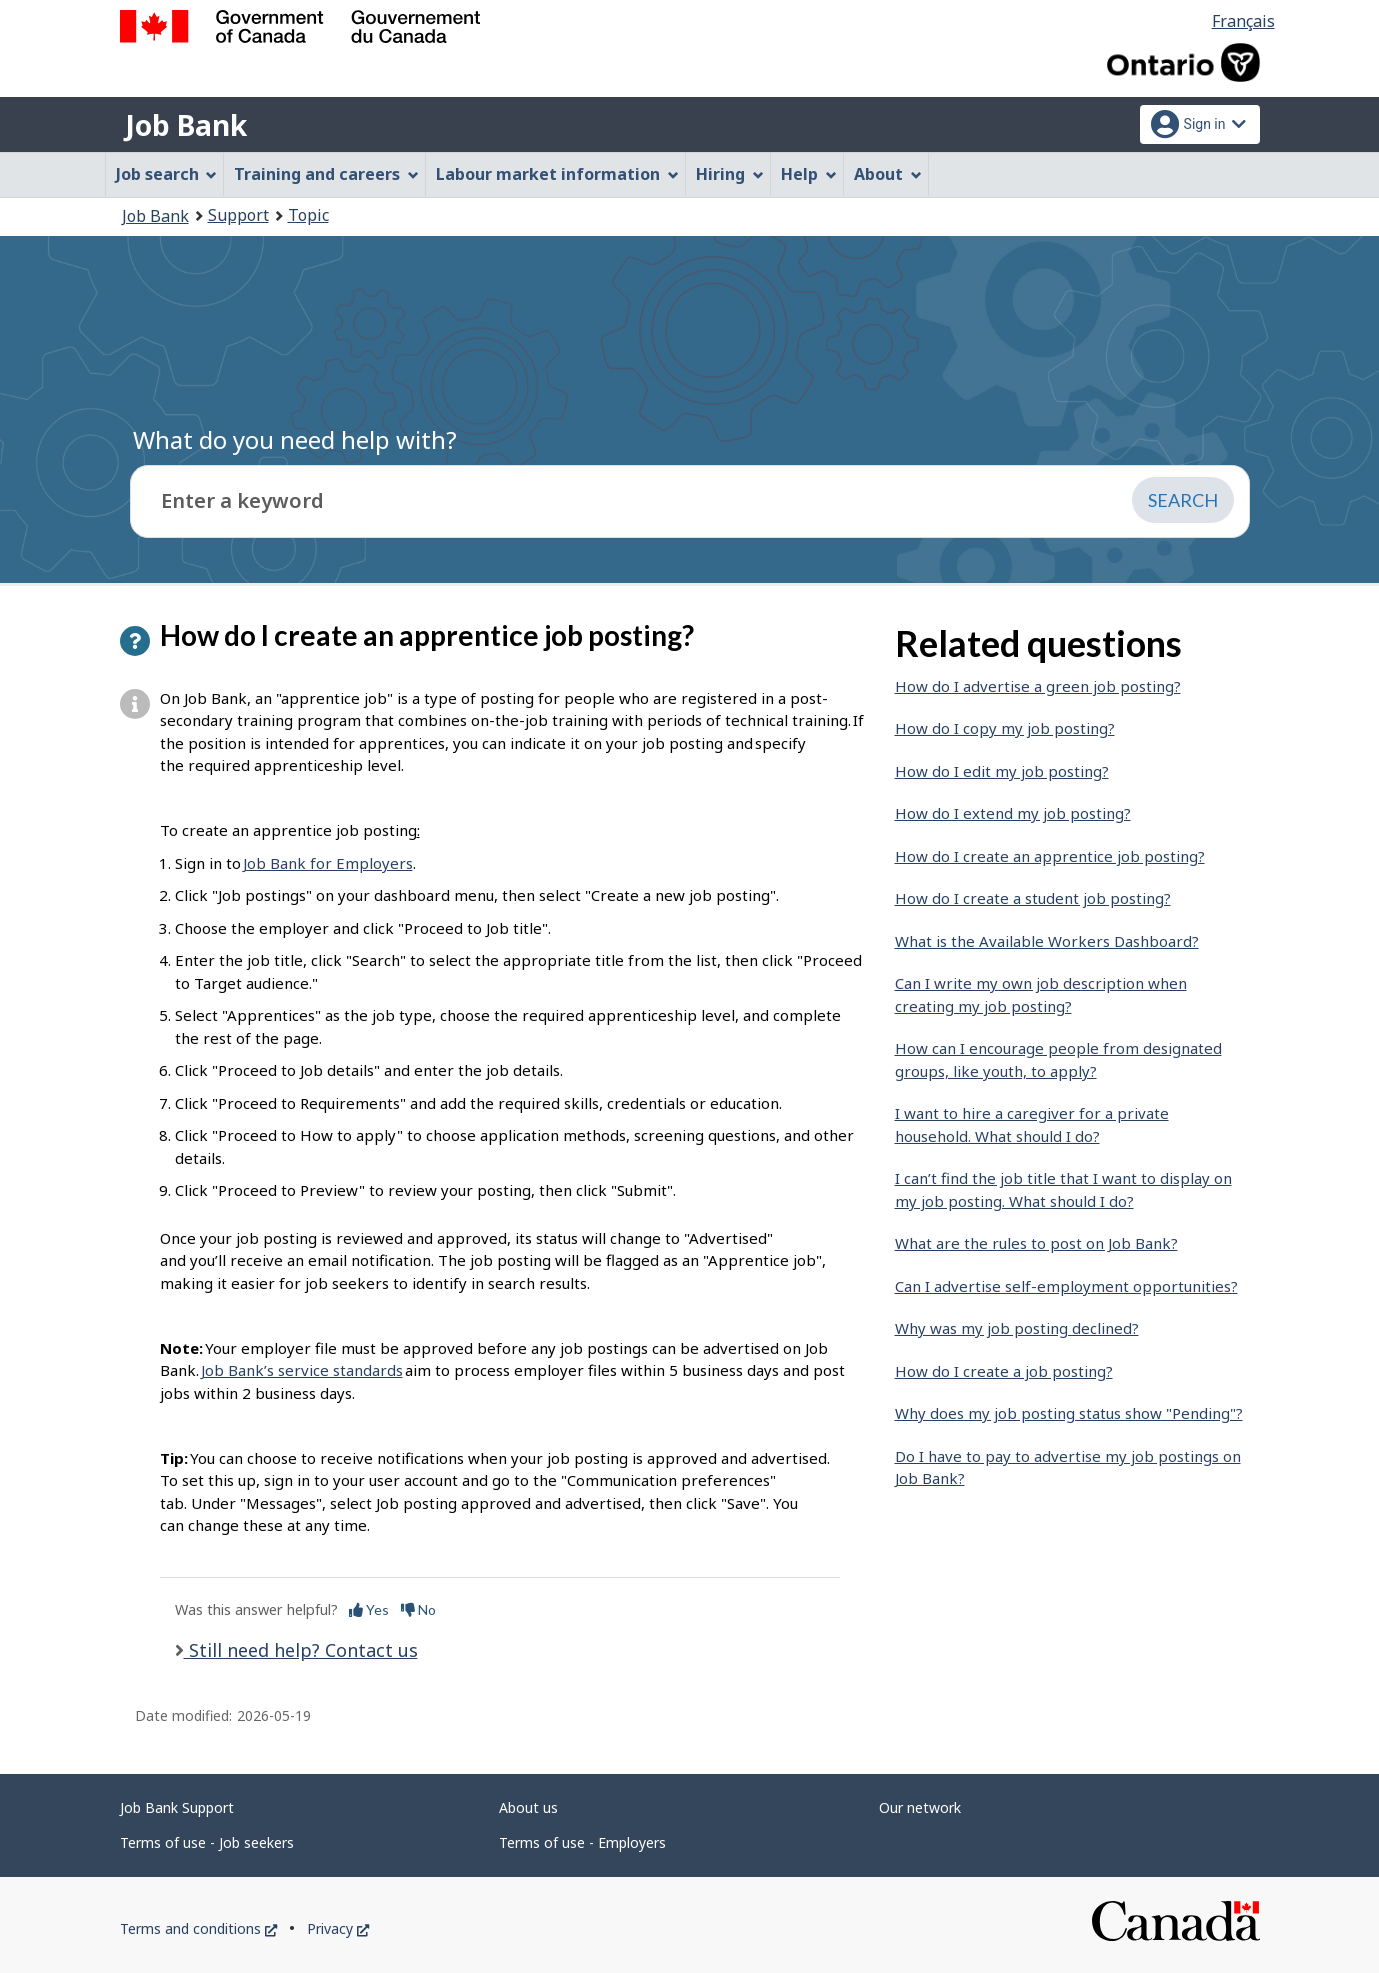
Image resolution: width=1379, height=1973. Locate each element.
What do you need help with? (295, 439)
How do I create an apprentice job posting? (1050, 856)
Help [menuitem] (809, 174)
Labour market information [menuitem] (557, 174)
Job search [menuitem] (167, 174)
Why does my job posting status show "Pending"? (1069, 1413)
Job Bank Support (177, 1807)
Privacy (338, 1928)
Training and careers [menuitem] (326, 174)
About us (528, 1807)
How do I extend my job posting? (1013, 813)
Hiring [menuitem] (730, 174)
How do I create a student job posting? (1033, 898)
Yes (369, 1609)
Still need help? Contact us (301, 1650)
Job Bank (186, 125)
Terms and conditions (198, 1928)
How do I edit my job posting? (1002, 771)
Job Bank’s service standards (302, 1370)
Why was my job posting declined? (1017, 1328)
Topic (308, 215)
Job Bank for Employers (328, 863)
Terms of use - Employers (582, 1842)
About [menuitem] (888, 174)
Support (238, 215)
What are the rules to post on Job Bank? (1036, 1243)
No (418, 1609)
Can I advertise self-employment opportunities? (1066, 1286)
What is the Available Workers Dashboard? (1047, 941)
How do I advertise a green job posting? (1038, 686)
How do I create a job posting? (1004, 1371)
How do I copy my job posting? (1005, 728)
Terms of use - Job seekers (207, 1842)
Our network (920, 1807)
